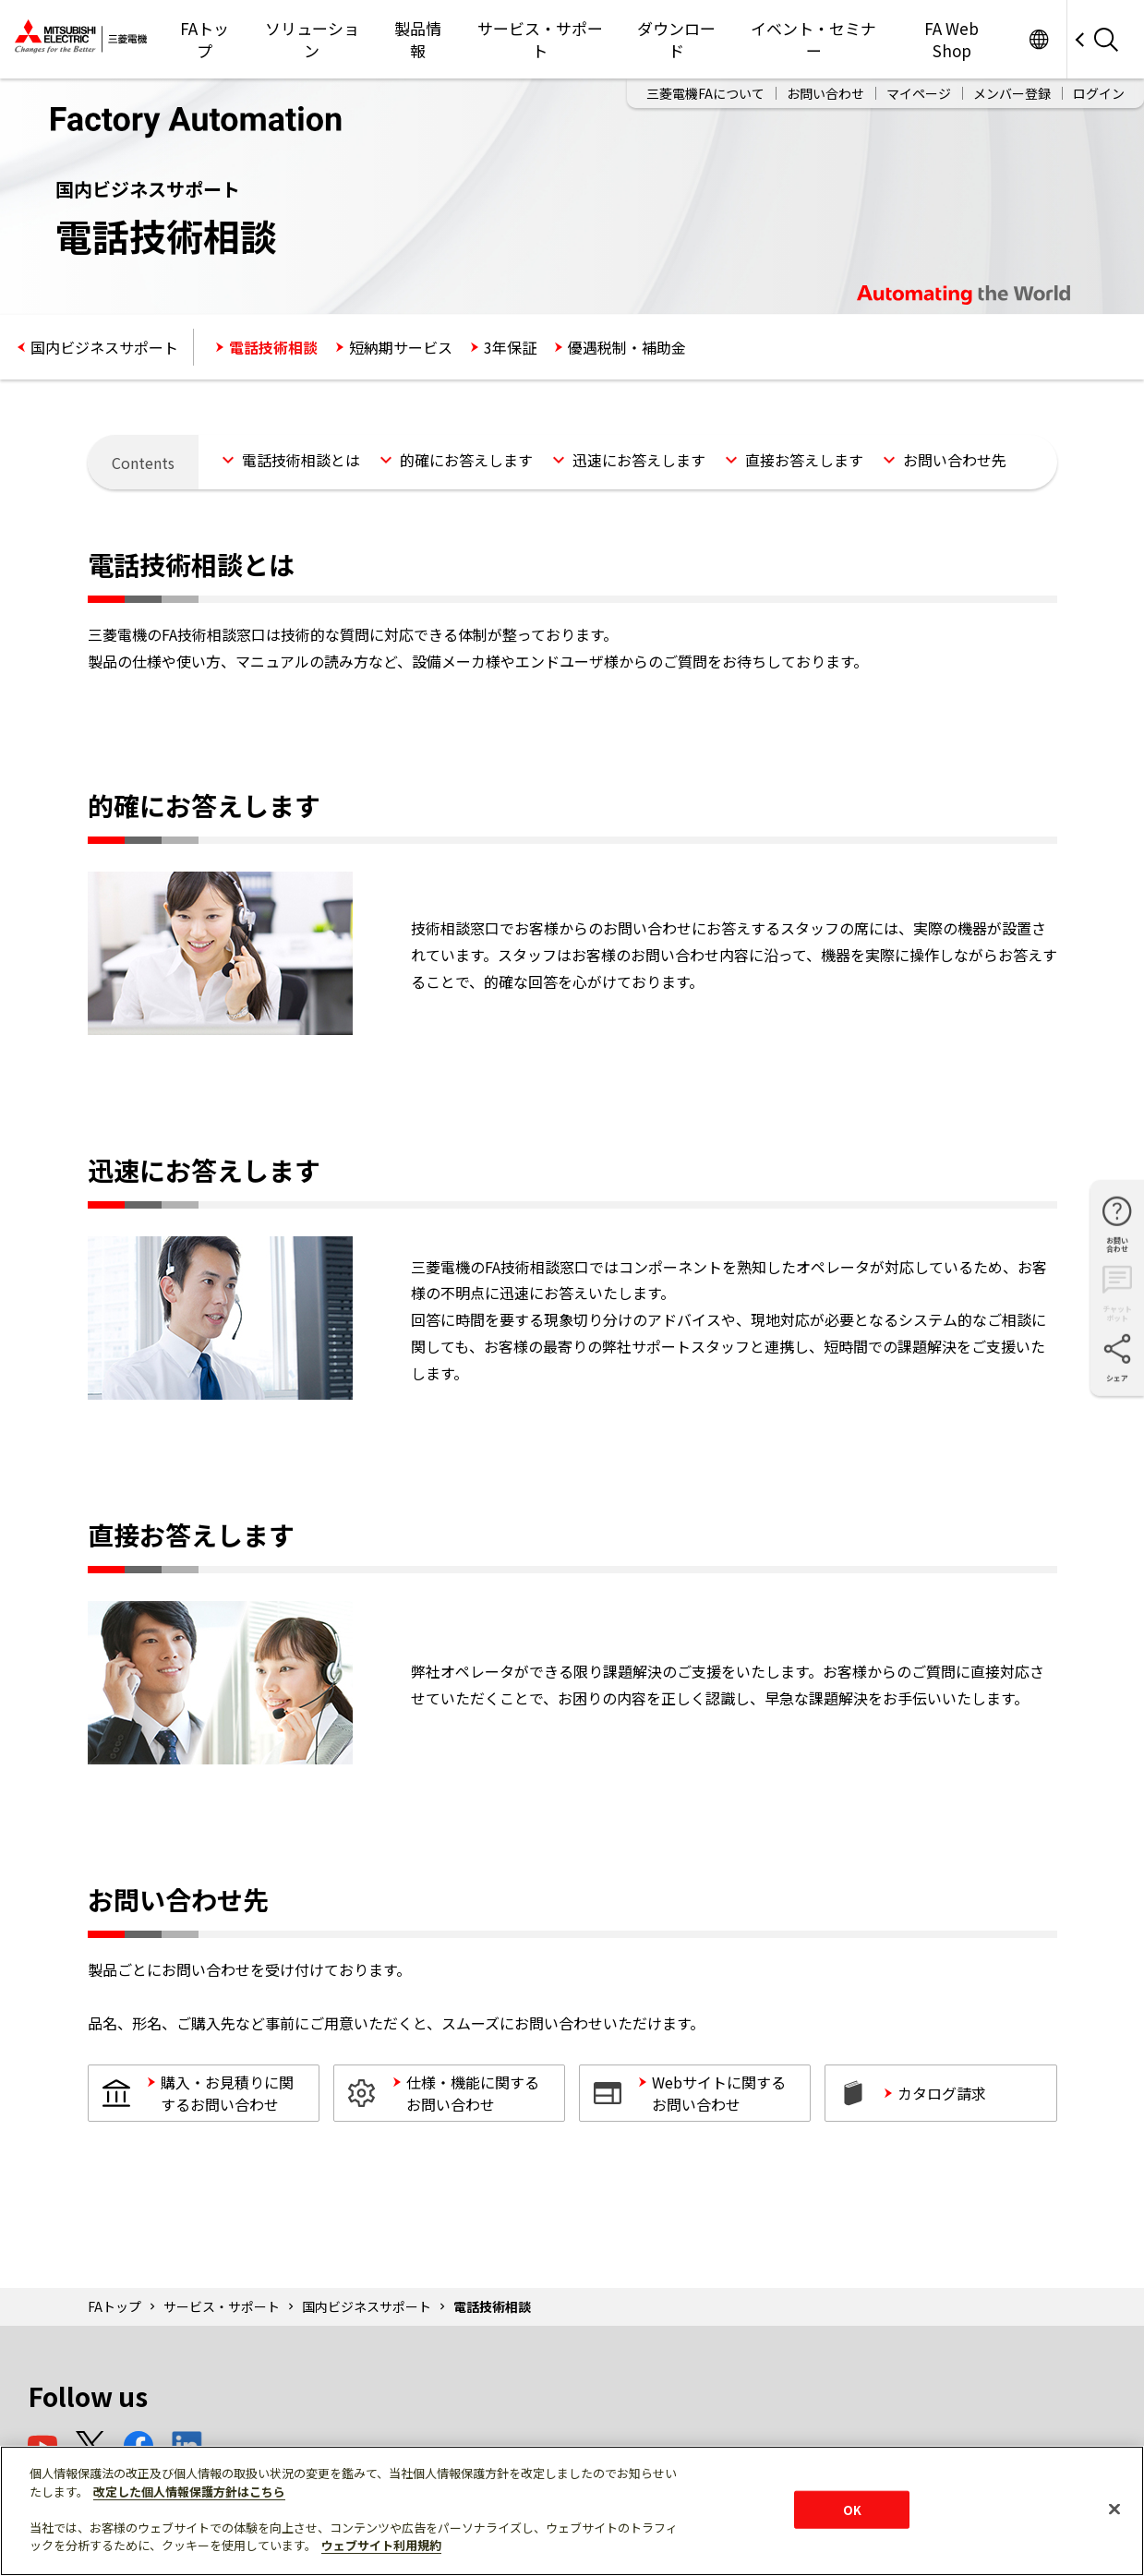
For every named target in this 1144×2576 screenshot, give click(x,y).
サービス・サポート (540, 39)
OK (852, 2509)
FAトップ (204, 39)
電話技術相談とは (301, 460)
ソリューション (312, 39)
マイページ (918, 93)
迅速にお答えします (638, 460)
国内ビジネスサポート (104, 347)
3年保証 (510, 347)
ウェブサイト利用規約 (381, 2545)
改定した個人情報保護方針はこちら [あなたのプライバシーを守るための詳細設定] (189, 2491)
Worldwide (1038, 39)
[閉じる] (1114, 2508)
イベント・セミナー (813, 39)
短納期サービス (400, 347)
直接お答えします (804, 460)
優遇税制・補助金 (627, 347)
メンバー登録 (1012, 93)
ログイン (1099, 93)
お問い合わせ (825, 93)
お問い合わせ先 (954, 460)
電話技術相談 (273, 347)
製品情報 (417, 39)
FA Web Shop (951, 39)
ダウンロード (676, 39)
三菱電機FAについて (705, 93)
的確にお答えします (466, 460)
